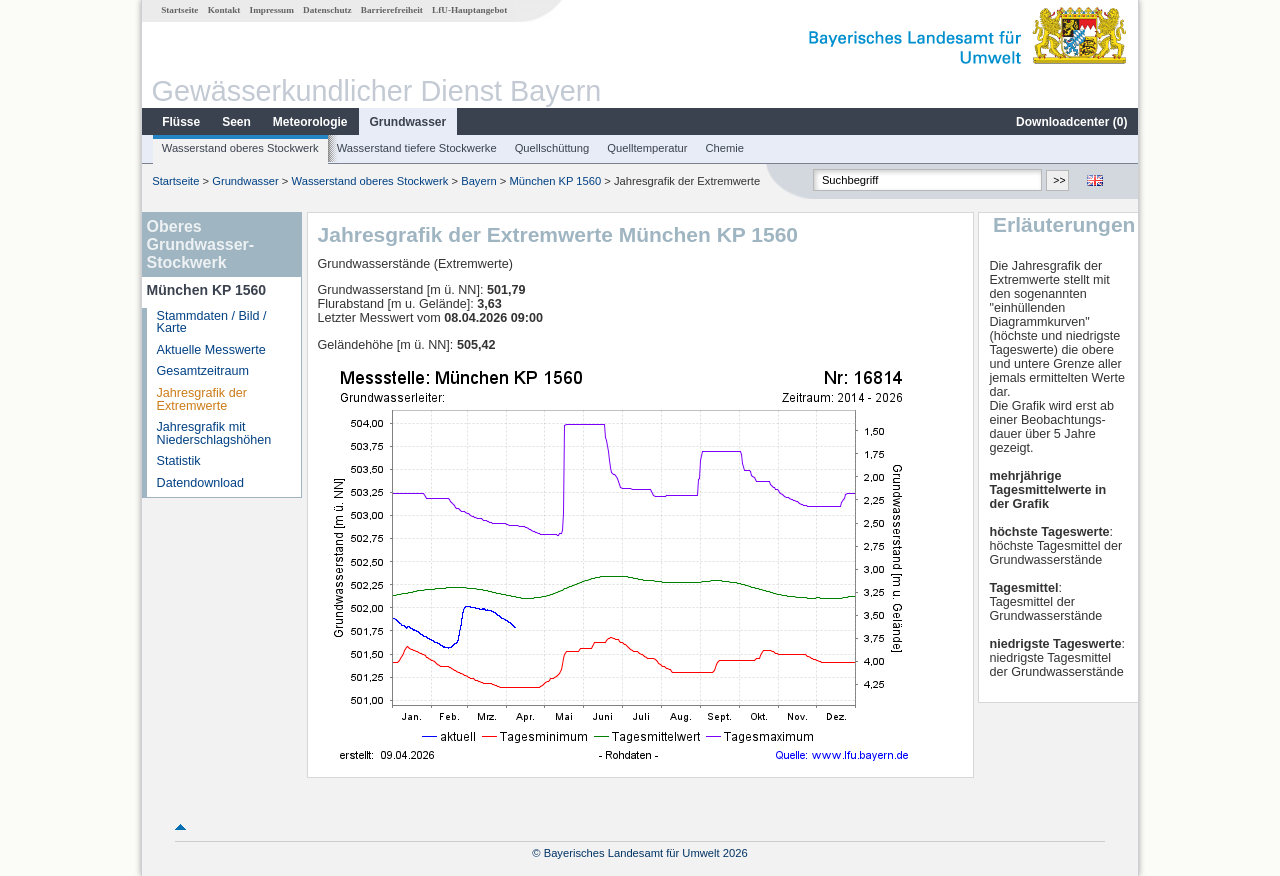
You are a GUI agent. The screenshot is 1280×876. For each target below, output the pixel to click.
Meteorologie (310, 122)
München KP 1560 (555, 181)
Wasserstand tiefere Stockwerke (417, 148)
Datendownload (201, 483)
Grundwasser (408, 122)
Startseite (179, 10)
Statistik (179, 461)
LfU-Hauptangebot (469, 10)
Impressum (272, 10)
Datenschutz (327, 10)
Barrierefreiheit (392, 10)
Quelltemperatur (647, 148)
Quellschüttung (552, 148)
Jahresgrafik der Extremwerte (202, 399)
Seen (236, 122)
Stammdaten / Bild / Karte (212, 322)
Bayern (478, 181)
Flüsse (181, 122)
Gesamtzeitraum (203, 371)
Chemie (725, 148)
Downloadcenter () (1071, 122)
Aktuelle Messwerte (211, 350)
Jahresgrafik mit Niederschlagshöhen (214, 433)
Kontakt (224, 10)
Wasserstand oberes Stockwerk (240, 148)
